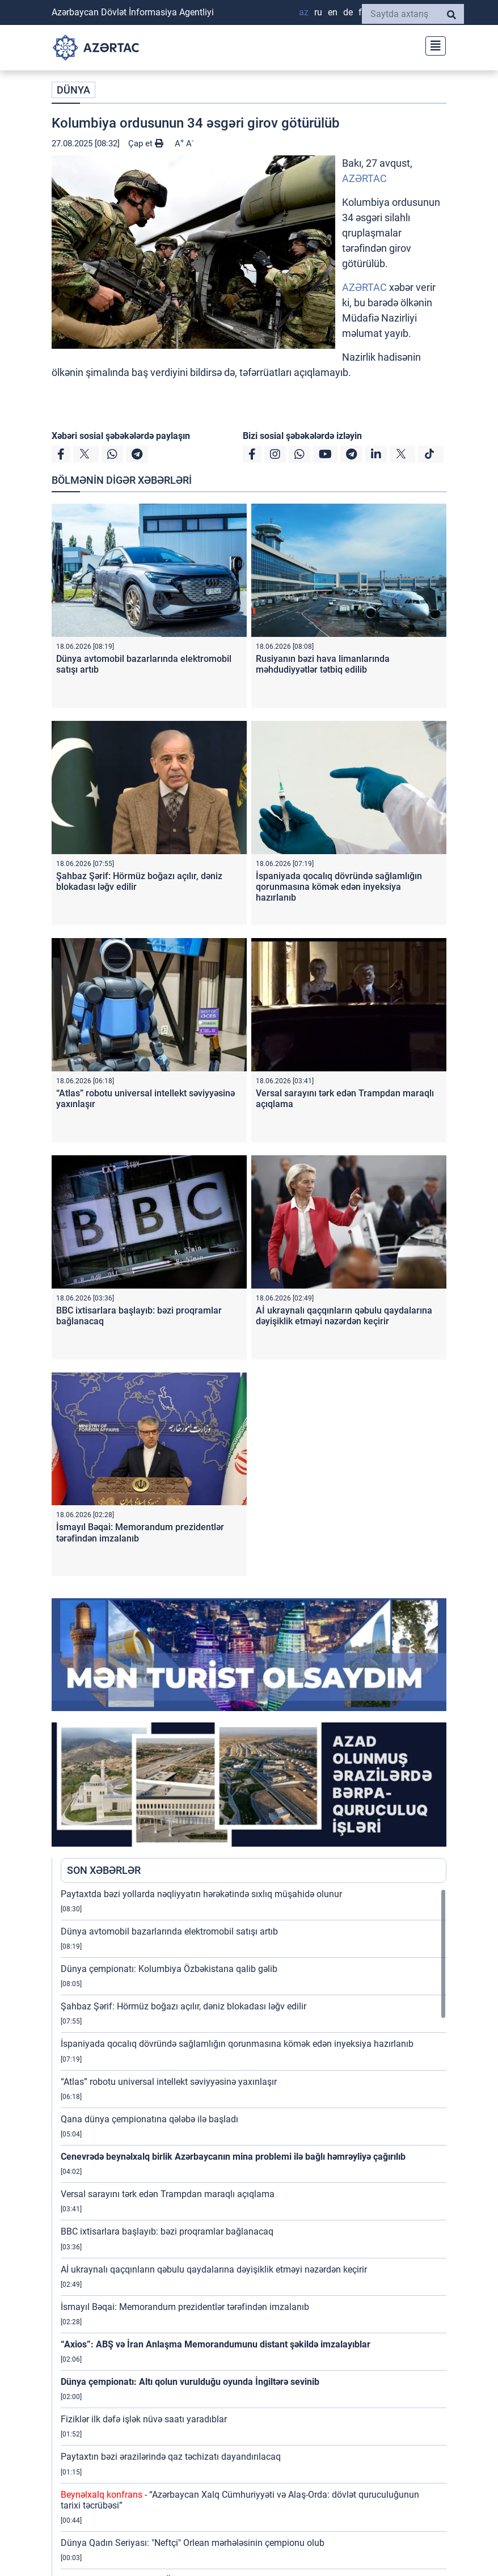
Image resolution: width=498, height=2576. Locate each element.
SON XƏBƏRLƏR (104, 1870)
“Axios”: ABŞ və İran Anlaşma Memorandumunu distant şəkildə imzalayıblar (215, 2344)
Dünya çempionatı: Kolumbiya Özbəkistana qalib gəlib (169, 1968)
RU (318, 12)
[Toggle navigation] (432, 44)
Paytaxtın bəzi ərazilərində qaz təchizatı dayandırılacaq (171, 2456)
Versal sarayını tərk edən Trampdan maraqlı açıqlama (168, 2194)
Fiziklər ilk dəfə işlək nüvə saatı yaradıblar (144, 2419)
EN (332, 12)
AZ (304, 12)
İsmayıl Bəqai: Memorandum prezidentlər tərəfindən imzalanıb (185, 2306)
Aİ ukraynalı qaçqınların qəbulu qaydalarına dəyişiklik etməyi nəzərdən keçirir (344, 1316)
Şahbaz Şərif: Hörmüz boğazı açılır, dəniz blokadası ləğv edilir (183, 2006)
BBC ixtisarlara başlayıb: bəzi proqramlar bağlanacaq (167, 2231)
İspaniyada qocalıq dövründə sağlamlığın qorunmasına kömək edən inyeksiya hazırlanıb (339, 887)
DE (348, 12)
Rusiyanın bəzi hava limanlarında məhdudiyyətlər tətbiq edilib (323, 664)
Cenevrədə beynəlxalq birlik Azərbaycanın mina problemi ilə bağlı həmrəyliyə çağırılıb (233, 2156)
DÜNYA (73, 90)
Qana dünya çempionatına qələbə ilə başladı (149, 2119)
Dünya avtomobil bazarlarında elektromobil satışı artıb (169, 1931)
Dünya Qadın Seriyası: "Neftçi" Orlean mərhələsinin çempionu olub (192, 2542)
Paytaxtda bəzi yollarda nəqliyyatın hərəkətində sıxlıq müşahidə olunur (201, 1894)
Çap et (145, 143)
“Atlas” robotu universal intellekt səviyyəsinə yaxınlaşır (169, 2081)
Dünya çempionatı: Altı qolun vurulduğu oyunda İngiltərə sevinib (190, 2381)
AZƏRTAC (364, 178)
